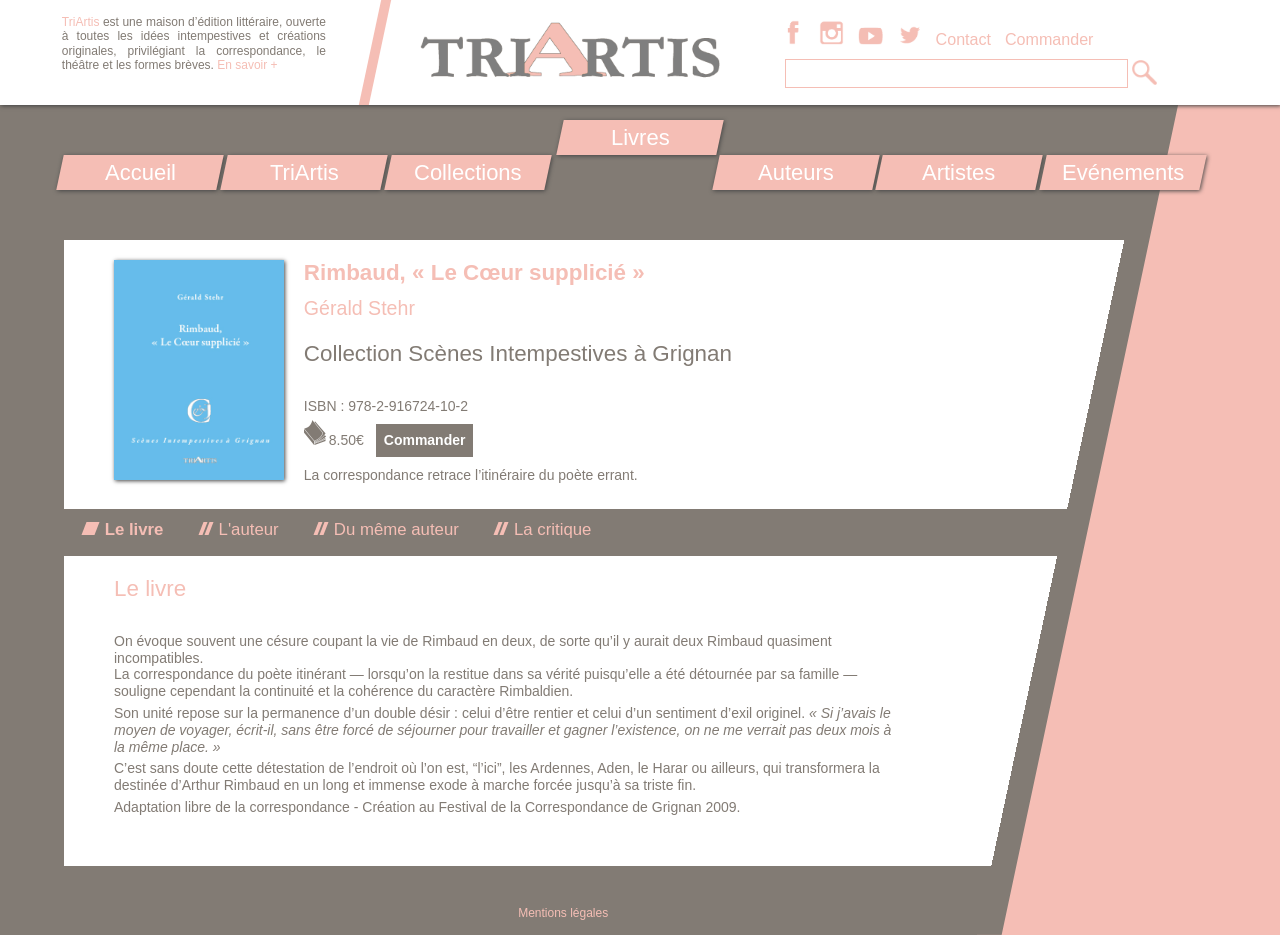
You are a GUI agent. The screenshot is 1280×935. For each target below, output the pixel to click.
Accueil (140, 172)
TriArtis (303, 172)
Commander (1049, 39)
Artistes (959, 172)
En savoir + (247, 65)
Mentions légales (563, 913)
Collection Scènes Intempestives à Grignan (518, 353)
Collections (468, 172)
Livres (639, 137)
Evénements (1123, 172)
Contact (963, 39)
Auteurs (796, 172)
